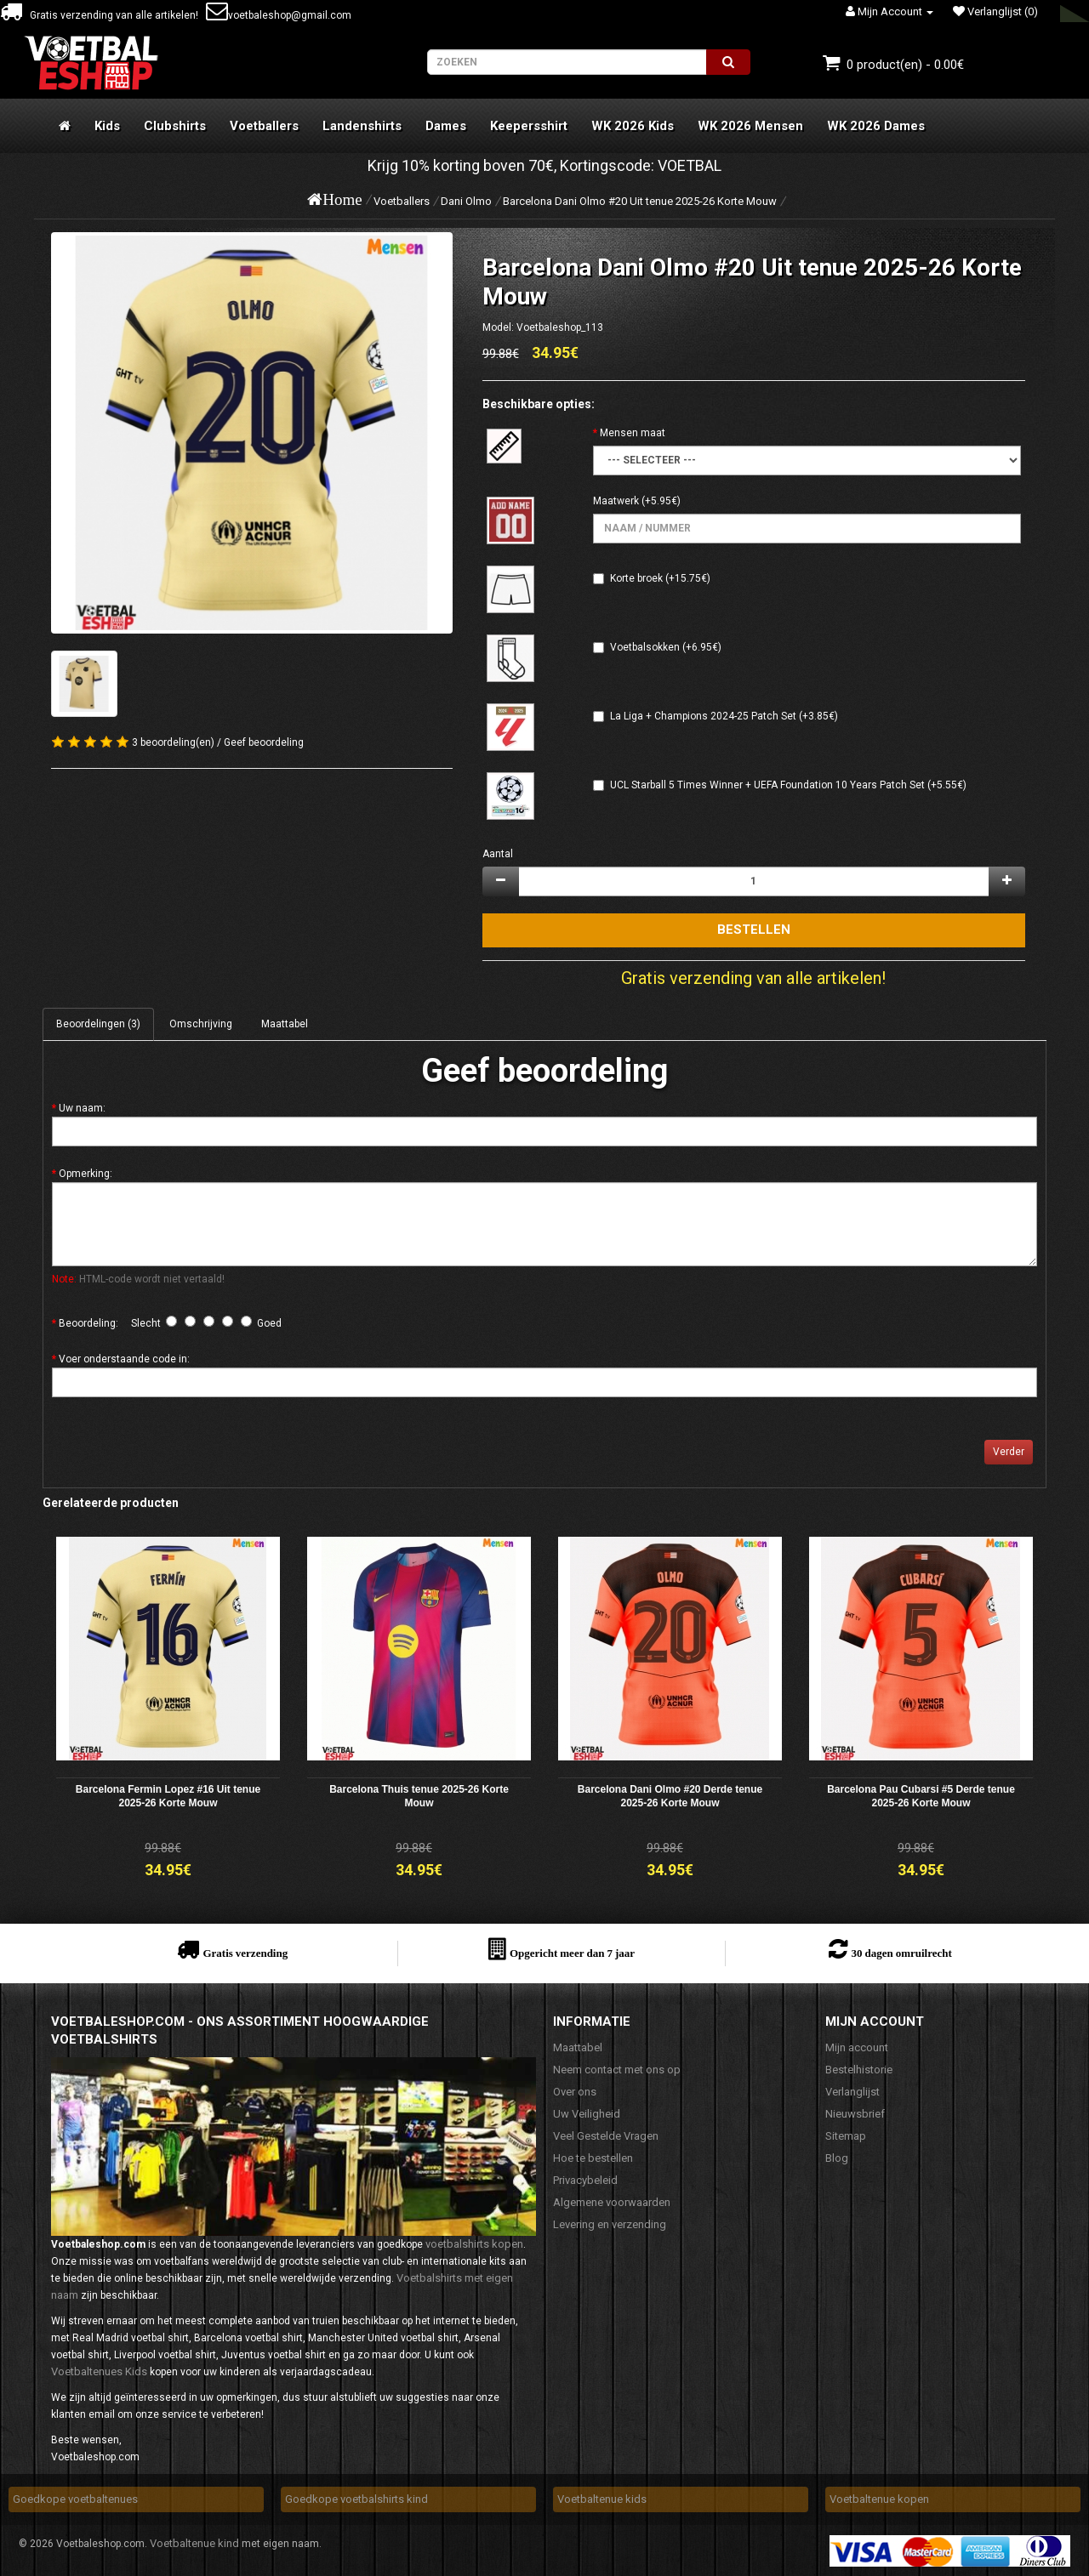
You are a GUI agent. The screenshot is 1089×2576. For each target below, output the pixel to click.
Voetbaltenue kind (194, 2543)
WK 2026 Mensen (750, 126)
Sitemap (845, 2136)
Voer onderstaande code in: (124, 1359)
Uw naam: (82, 1108)
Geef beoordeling (264, 742)
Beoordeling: (88, 1323)
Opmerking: (85, 1174)
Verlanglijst (852, 2091)
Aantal (497, 854)
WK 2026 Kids (632, 126)
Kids (107, 126)
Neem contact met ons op (617, 2069)
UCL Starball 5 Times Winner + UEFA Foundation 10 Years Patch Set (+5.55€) (788, 785)
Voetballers (264, 126)
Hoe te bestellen (593, 2158)
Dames (445, 126)
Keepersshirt (528, 126)
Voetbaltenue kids (602, 2499)
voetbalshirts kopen (474, 2244)
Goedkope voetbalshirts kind (356, 2499)
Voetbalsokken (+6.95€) (665, 647)
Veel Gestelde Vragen (606, 2136)
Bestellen (753, 929)
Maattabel (284, 1024)
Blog (836, 2158)
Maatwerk (616, 501)
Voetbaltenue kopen (879, 2499)
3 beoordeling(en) (173, 742)
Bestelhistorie (858, 2069)
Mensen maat (632, 433)
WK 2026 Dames (876, 126)
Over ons (574, 2091)
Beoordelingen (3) (98, 1024)
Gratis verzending (245, 1953)
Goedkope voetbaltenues (75, 2499)
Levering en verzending (609, 2224)
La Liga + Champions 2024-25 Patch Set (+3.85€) (724, 716)
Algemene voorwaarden (611, 2202)
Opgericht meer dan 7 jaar (572, 1953)
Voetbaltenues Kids (99, 2371)
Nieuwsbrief (855, 2113)
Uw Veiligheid (586, 2113)
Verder (1008, 1452)
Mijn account (856, 2047)
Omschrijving (200, 1024)
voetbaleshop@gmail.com (278, 15)
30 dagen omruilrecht (901, 1953)
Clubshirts (175, 126)
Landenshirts (362, 126)
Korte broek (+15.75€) (660, 578)
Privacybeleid (585, 2180)
